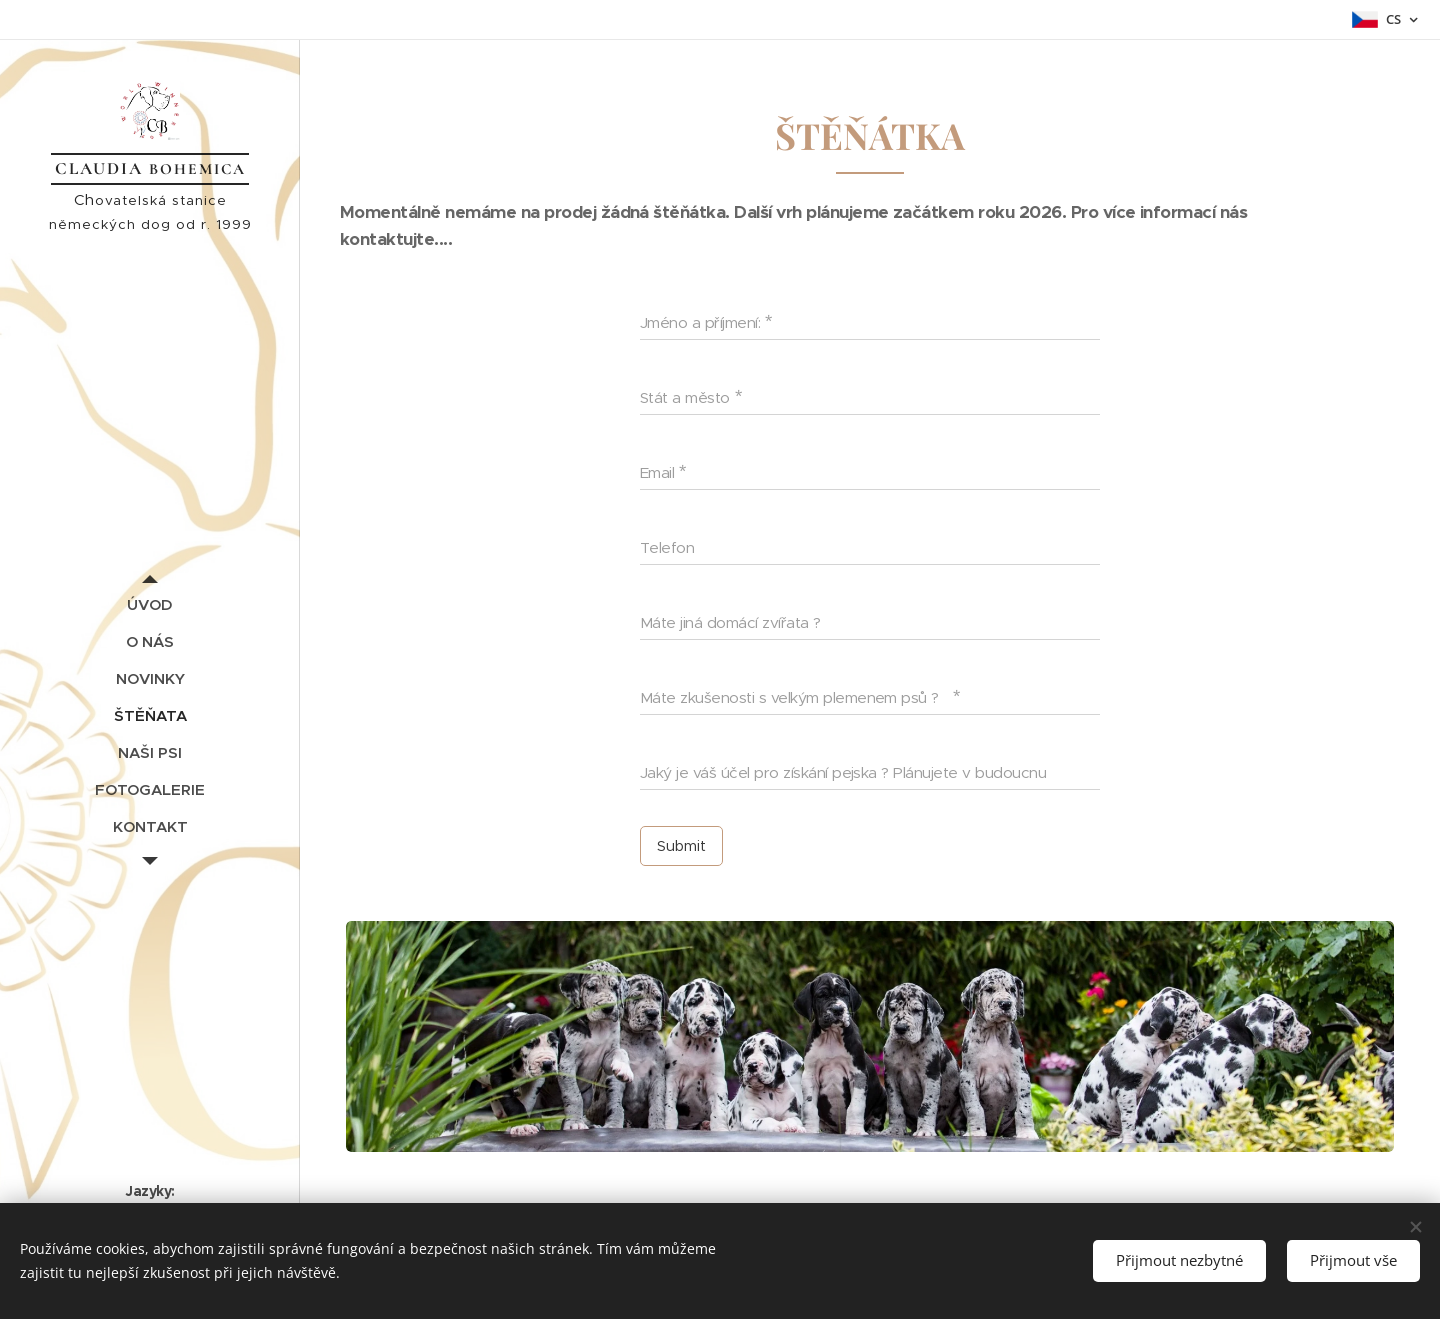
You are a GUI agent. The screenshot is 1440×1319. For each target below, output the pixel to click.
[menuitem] (150, 604)
